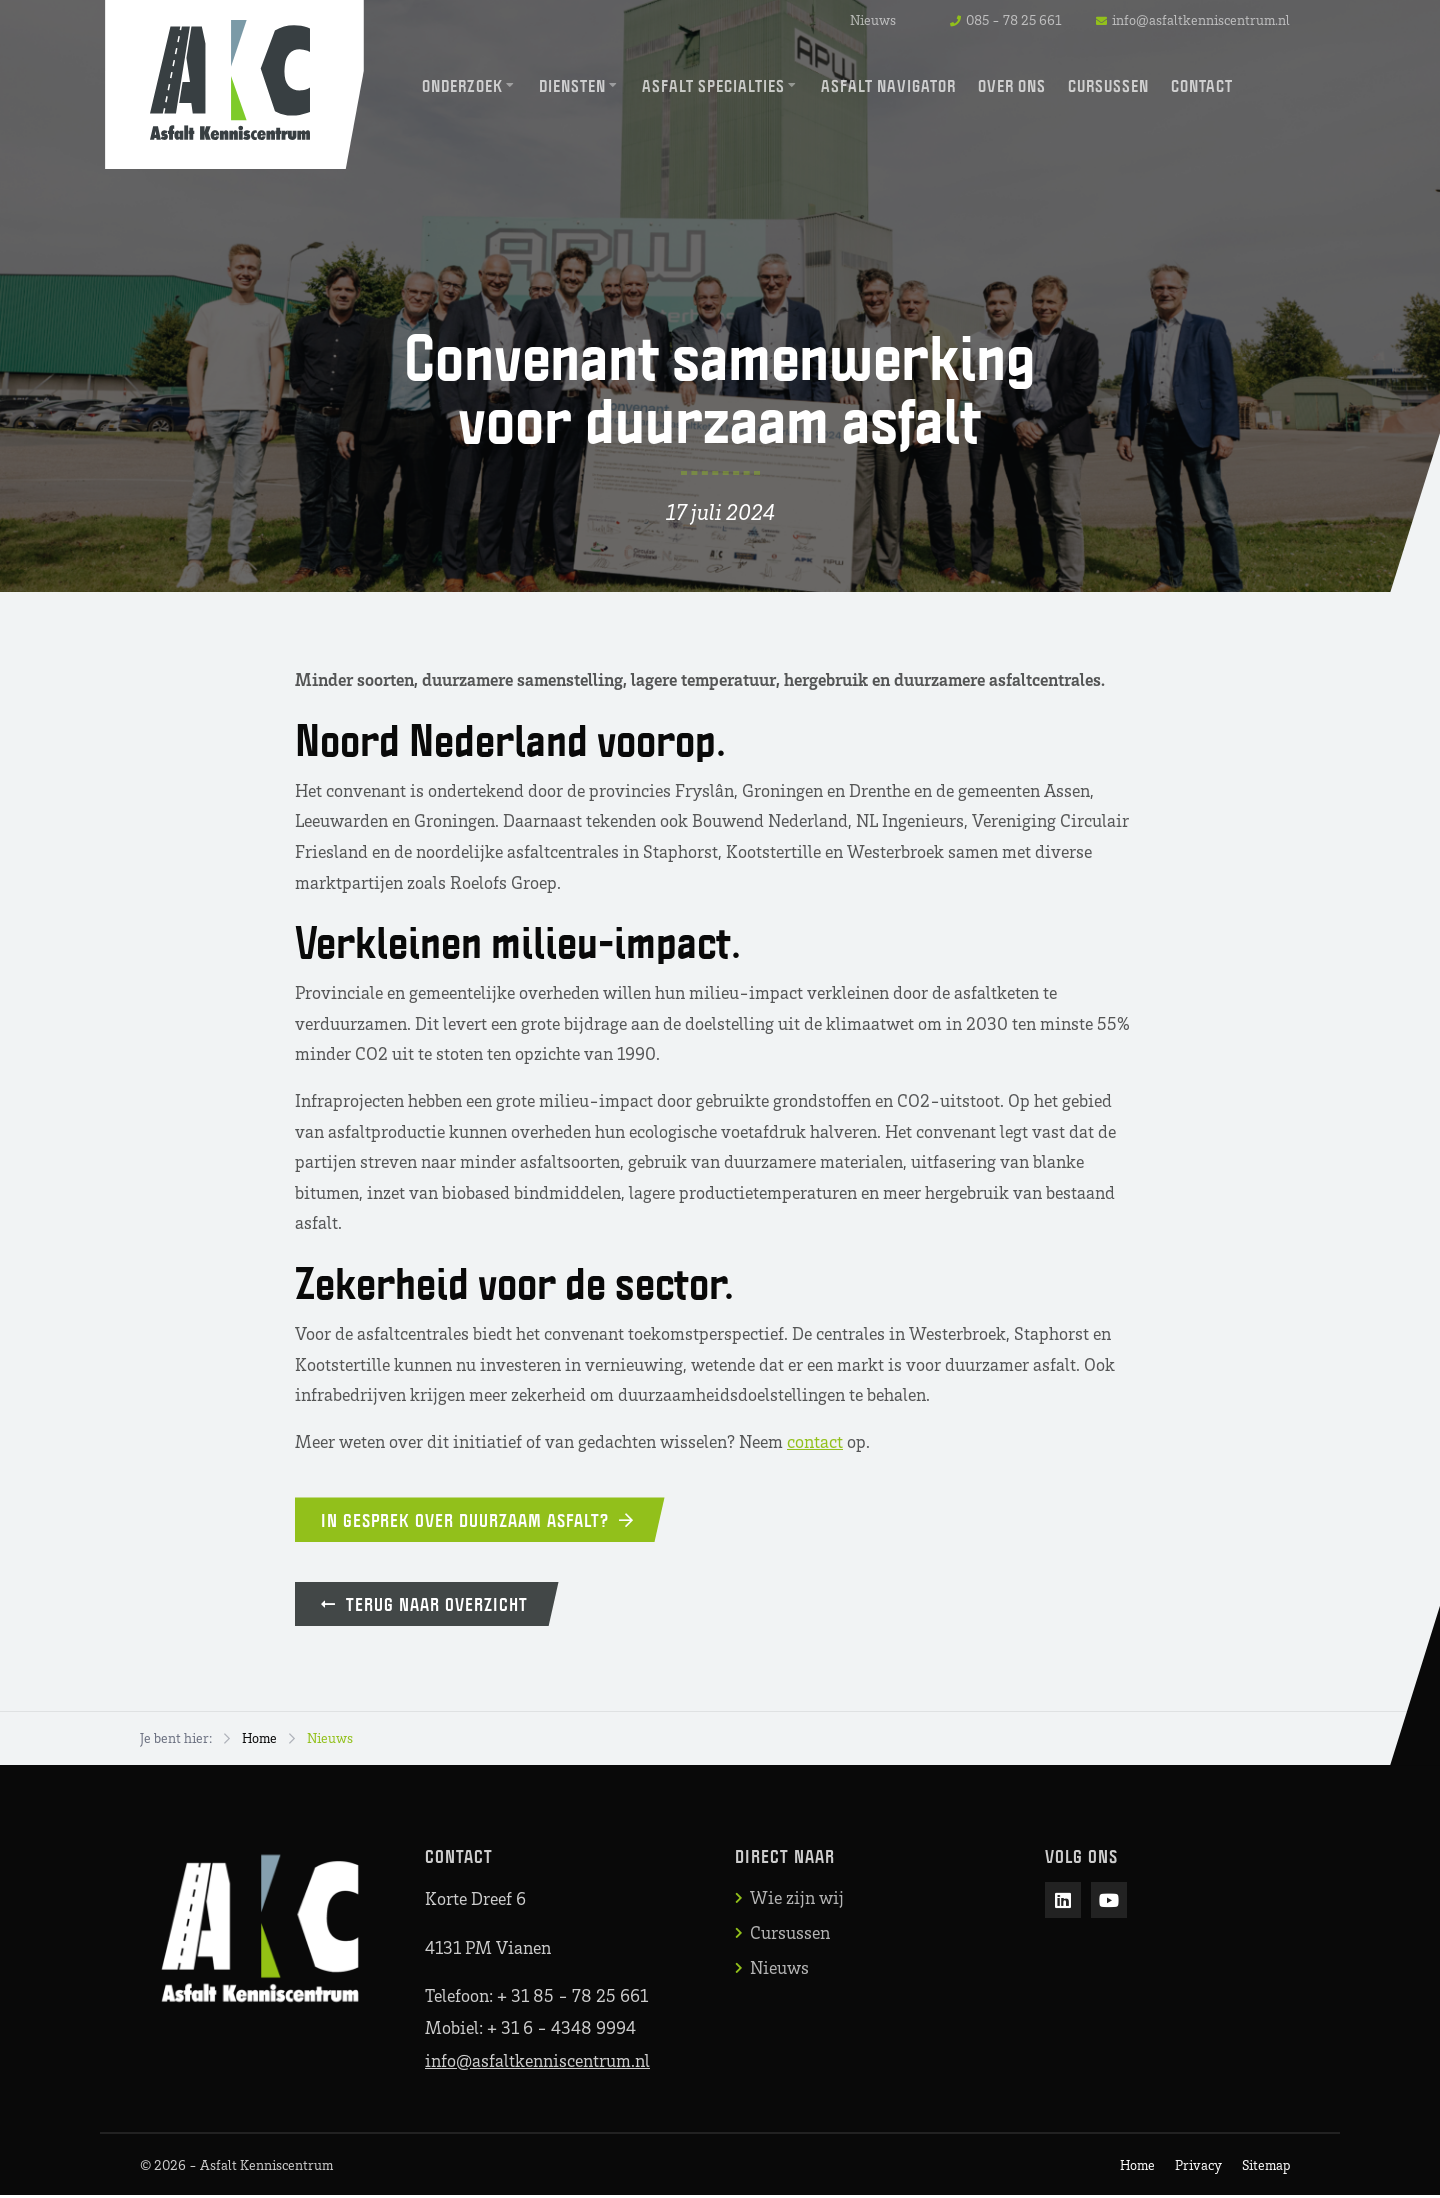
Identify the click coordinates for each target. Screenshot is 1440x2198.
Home (259, 1740)
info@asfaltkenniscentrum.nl (537, 2063)
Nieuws (873, 19)
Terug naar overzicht (428, 1606)
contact (815, 1441)
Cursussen (790, 1935)
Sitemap (1266, 2168)
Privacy (1198, 2168)
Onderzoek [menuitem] (462, 85)
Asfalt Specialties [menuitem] (713, 85)
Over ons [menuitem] (1012, 85)
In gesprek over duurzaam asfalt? (481, 1520)
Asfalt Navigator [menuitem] (888, 85)
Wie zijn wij (797, 1900)
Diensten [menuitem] (572, 85)
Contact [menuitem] (1202, 85)
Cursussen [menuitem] (1108, 85)
